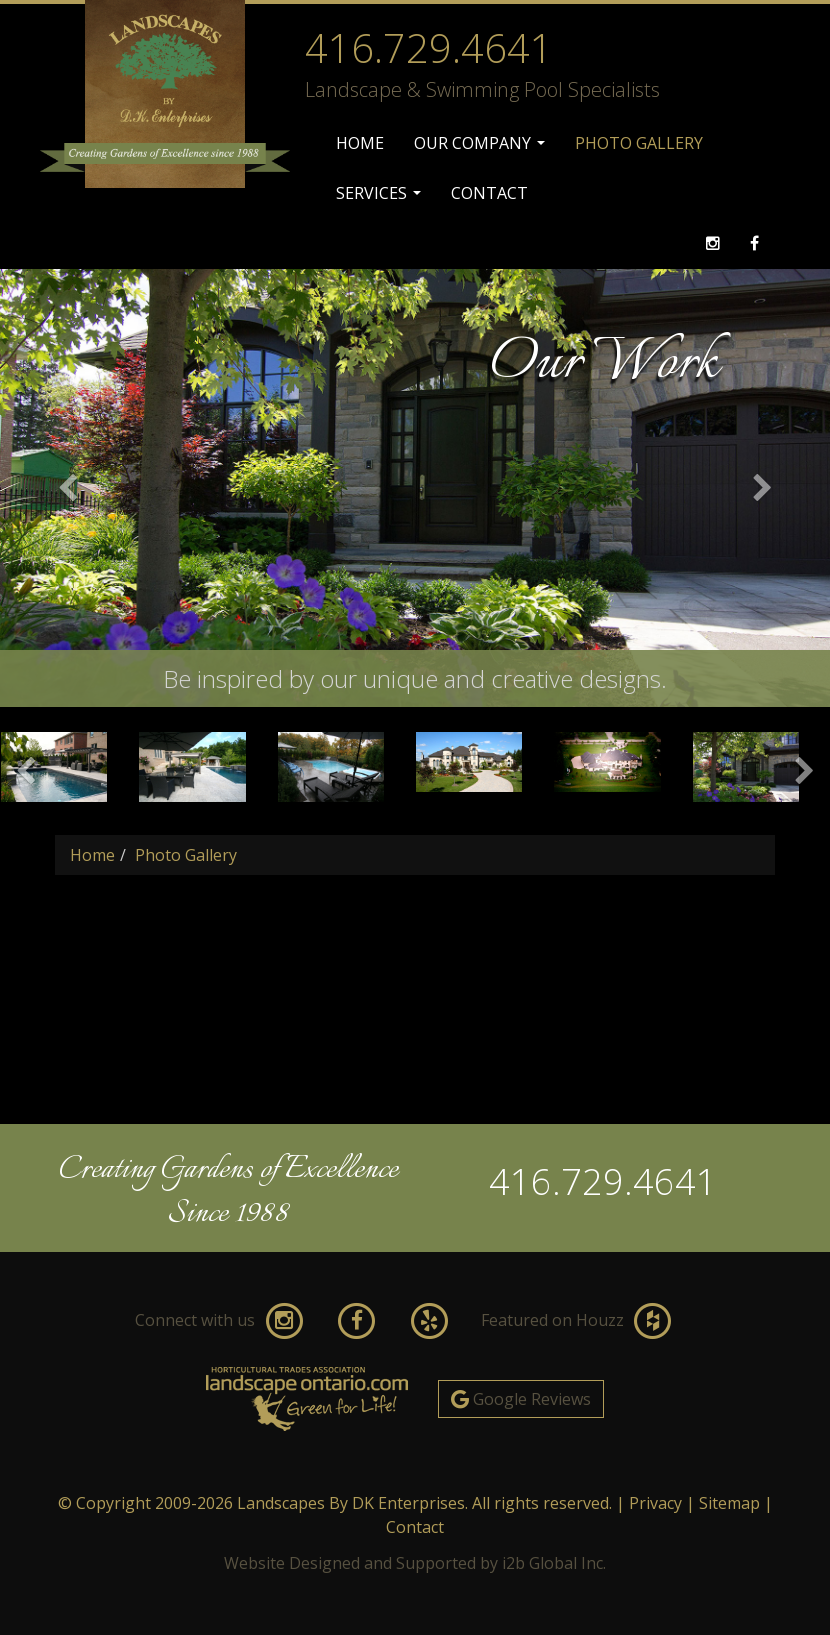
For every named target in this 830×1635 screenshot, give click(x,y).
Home (360, 143)
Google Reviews (521, 1399)
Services (381, 200)
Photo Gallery (639, 143)
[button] (62, 488)
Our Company (482, 150)
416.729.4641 (603, 1181)
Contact (489, 193)
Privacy (655, 1503)
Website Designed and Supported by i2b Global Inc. (415, 1563)
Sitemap (729, 1503)
